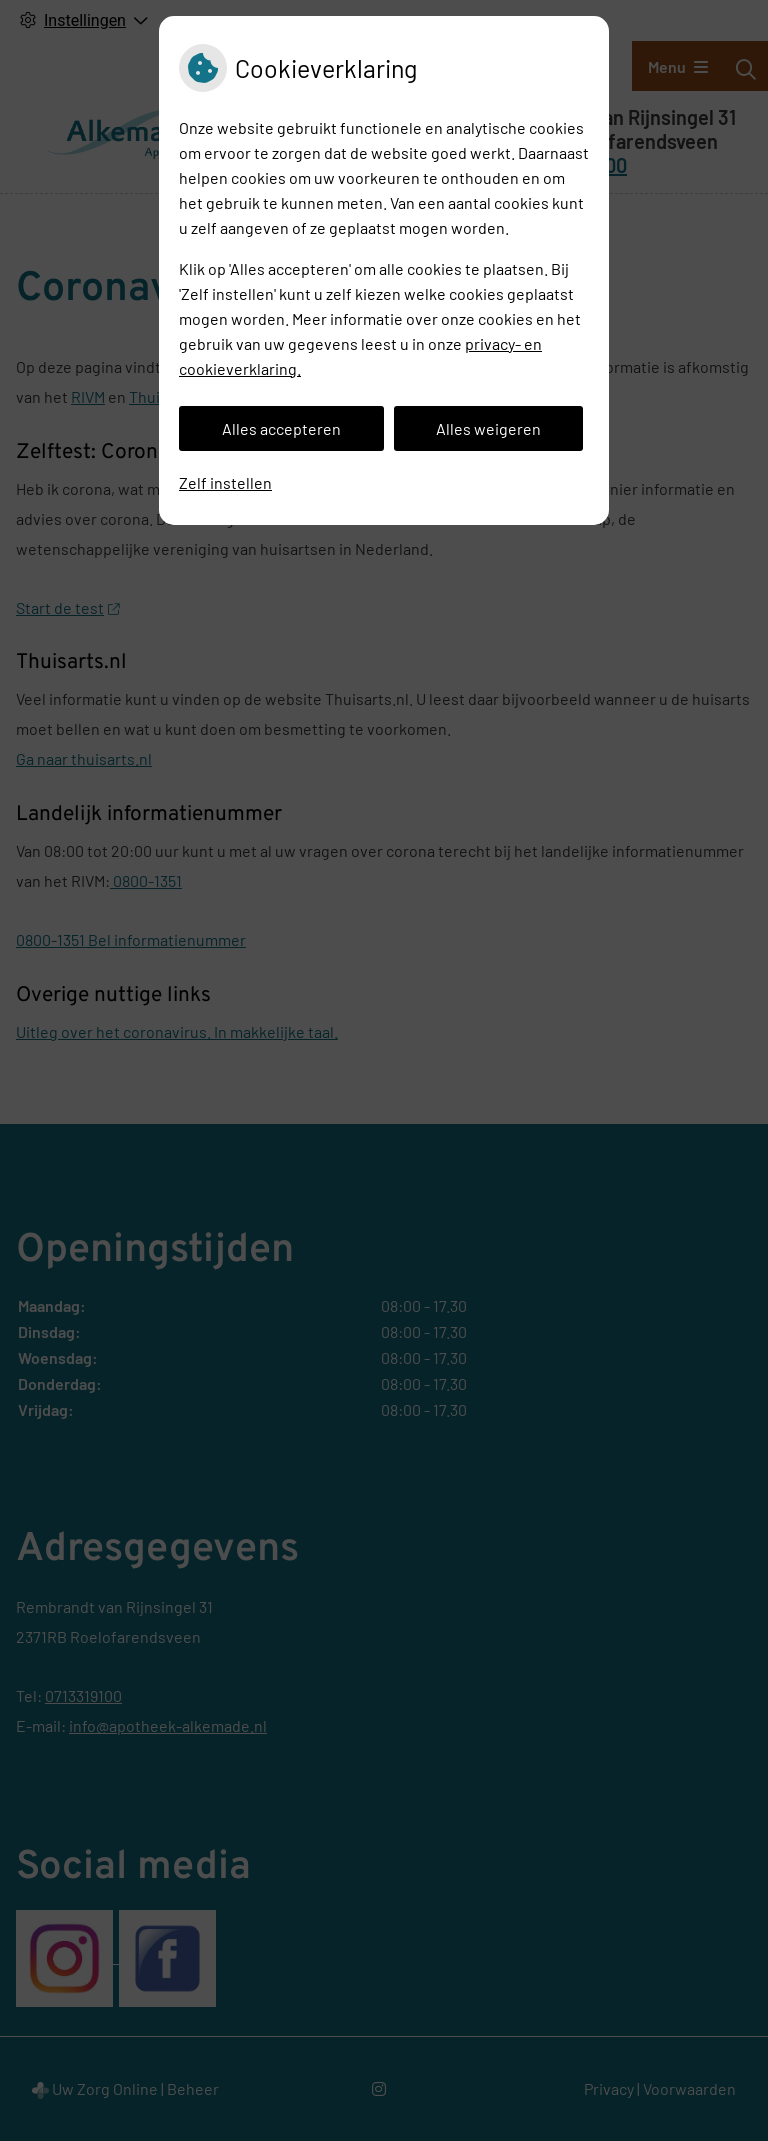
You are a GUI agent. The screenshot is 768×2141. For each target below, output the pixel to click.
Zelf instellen (225, 482)
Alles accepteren (281, 428)
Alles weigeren (488, 428)
